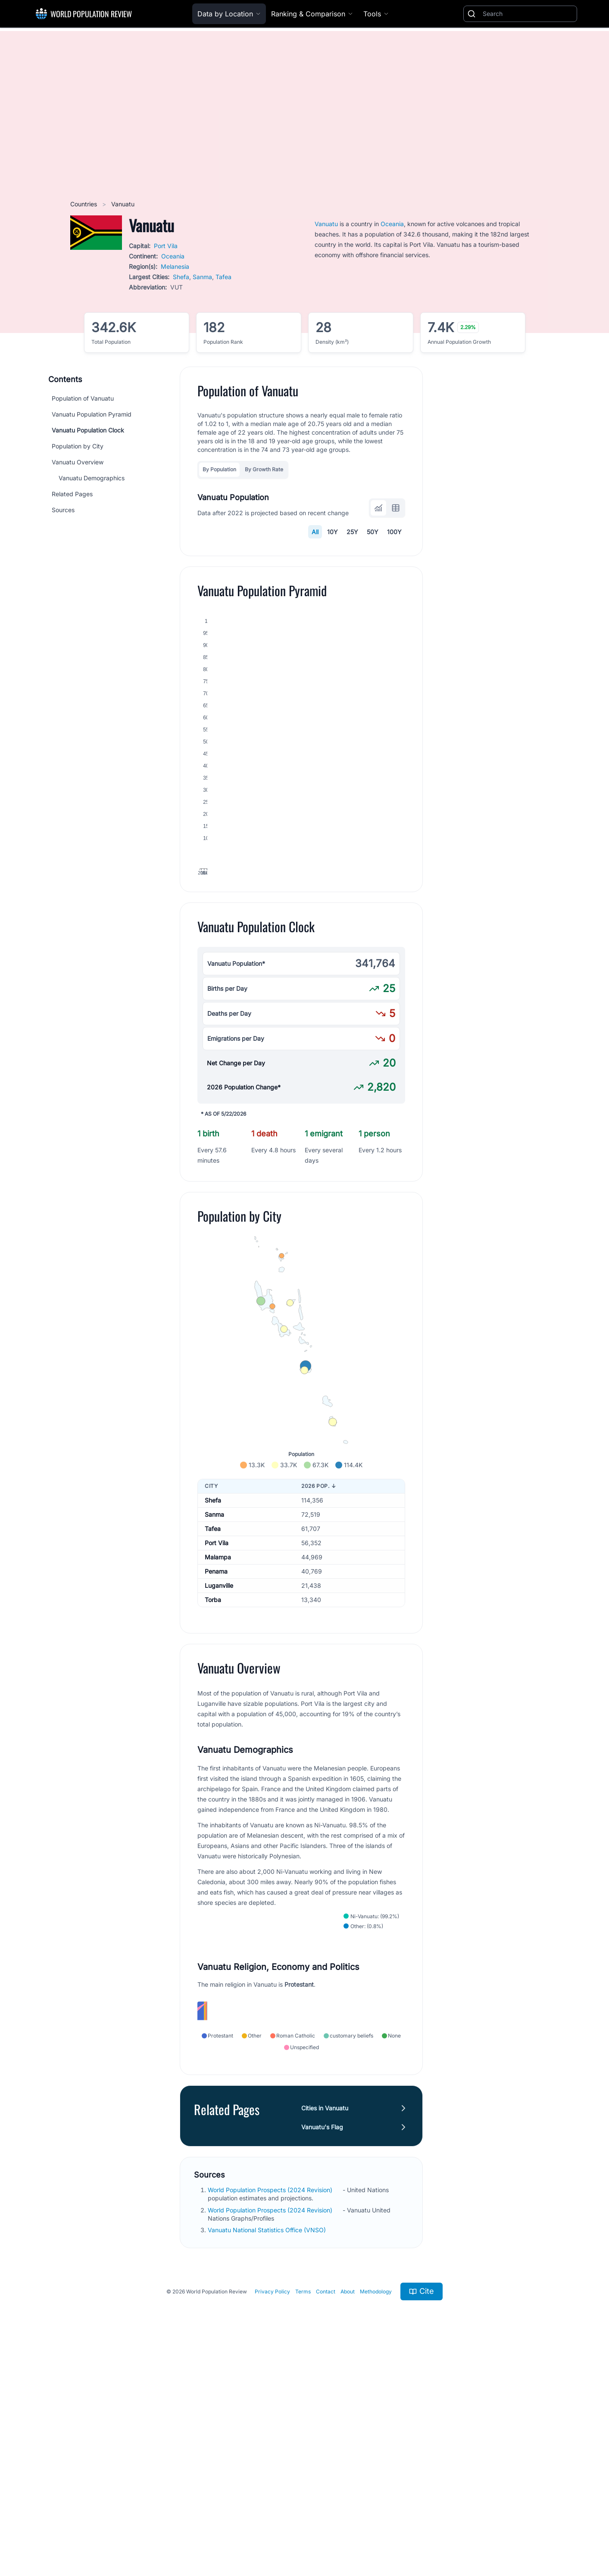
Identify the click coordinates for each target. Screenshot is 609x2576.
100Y (394, 531)
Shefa (181, 276)
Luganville (219, 1723)
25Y (352, 531)
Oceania (172, 256)
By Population (219, 469)
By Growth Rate (264, 469)
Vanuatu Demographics (92, 478)
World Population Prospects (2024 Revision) (271, 2410)
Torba (213, 1738)
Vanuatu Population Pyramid (91, 414)
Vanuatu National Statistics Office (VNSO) (268, 2450)
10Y (332, 531)
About (347, 2512)
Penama (216, 1709)
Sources (63, 509)
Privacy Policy (272, 2512)
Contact (325, 2512)
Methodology (376, 2512)
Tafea (223, 276)
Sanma (202, 276)
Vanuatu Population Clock (88, 430)
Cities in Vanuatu (324, 2328)
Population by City (77, 446)
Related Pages (72, 494)
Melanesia (175, 266)
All (315, 531)
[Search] (528, 14)
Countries (84, 204)
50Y (372, 531)
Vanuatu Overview (77, 462)
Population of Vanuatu (83, 398)
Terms (303, 2512)
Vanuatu (326, 223)
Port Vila (166, 245)
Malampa (218, 1695)
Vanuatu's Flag (322, 2347)
